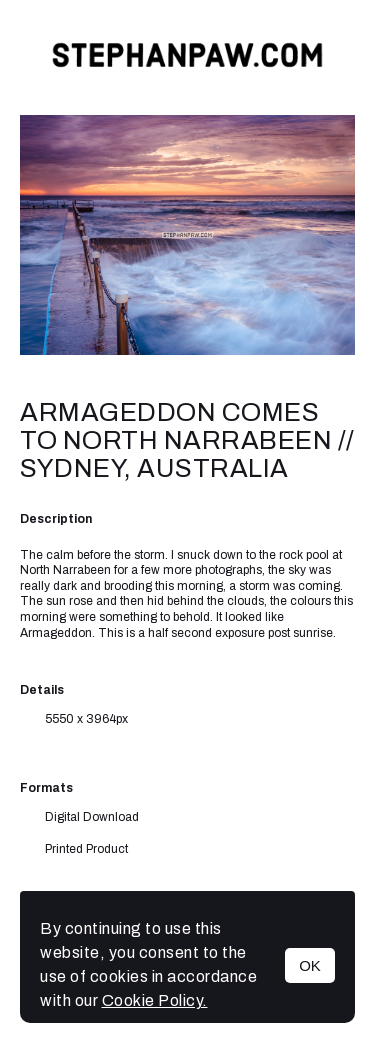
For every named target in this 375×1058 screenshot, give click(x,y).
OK (310, 965)
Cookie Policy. (155, 1000)
